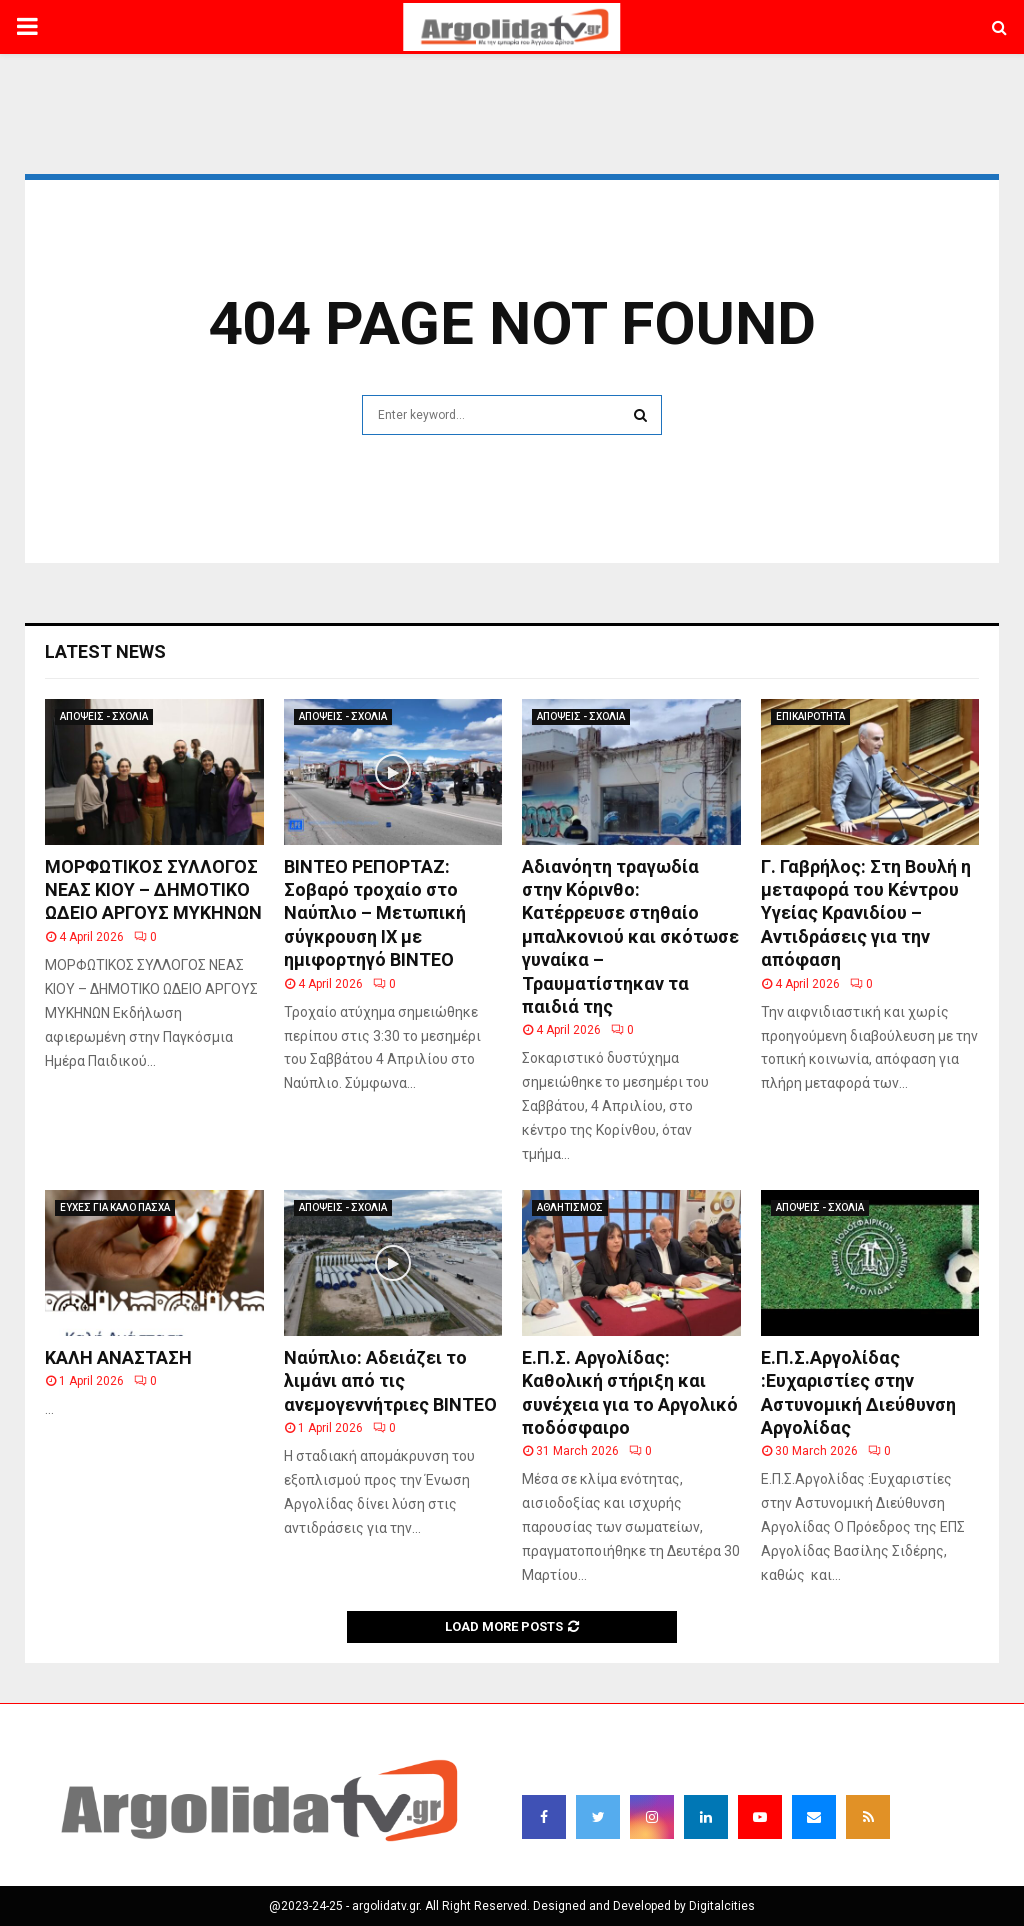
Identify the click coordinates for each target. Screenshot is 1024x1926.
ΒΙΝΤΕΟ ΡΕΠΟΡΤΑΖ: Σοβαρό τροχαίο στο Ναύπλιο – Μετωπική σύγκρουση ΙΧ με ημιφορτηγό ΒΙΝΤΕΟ (375, 913)
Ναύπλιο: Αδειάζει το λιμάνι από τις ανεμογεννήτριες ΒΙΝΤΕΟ (390, 1381)
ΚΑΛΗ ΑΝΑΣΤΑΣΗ (118, 1357)
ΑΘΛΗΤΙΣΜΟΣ (570, 1207)
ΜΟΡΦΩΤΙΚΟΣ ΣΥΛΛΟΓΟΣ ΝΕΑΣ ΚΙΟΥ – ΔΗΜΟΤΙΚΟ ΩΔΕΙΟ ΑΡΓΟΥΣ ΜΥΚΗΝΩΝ (153, 890)
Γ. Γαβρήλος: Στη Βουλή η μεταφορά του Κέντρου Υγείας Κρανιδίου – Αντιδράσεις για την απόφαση (866, 913)
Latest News (105, 651)
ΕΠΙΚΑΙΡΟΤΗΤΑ (810, 716)
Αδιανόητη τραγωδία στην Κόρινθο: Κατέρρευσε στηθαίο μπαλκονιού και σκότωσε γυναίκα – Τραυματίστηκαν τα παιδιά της (630, 936)
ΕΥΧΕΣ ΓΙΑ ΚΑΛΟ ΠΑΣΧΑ (115, 1207)
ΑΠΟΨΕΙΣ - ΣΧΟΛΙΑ (104, 716)
